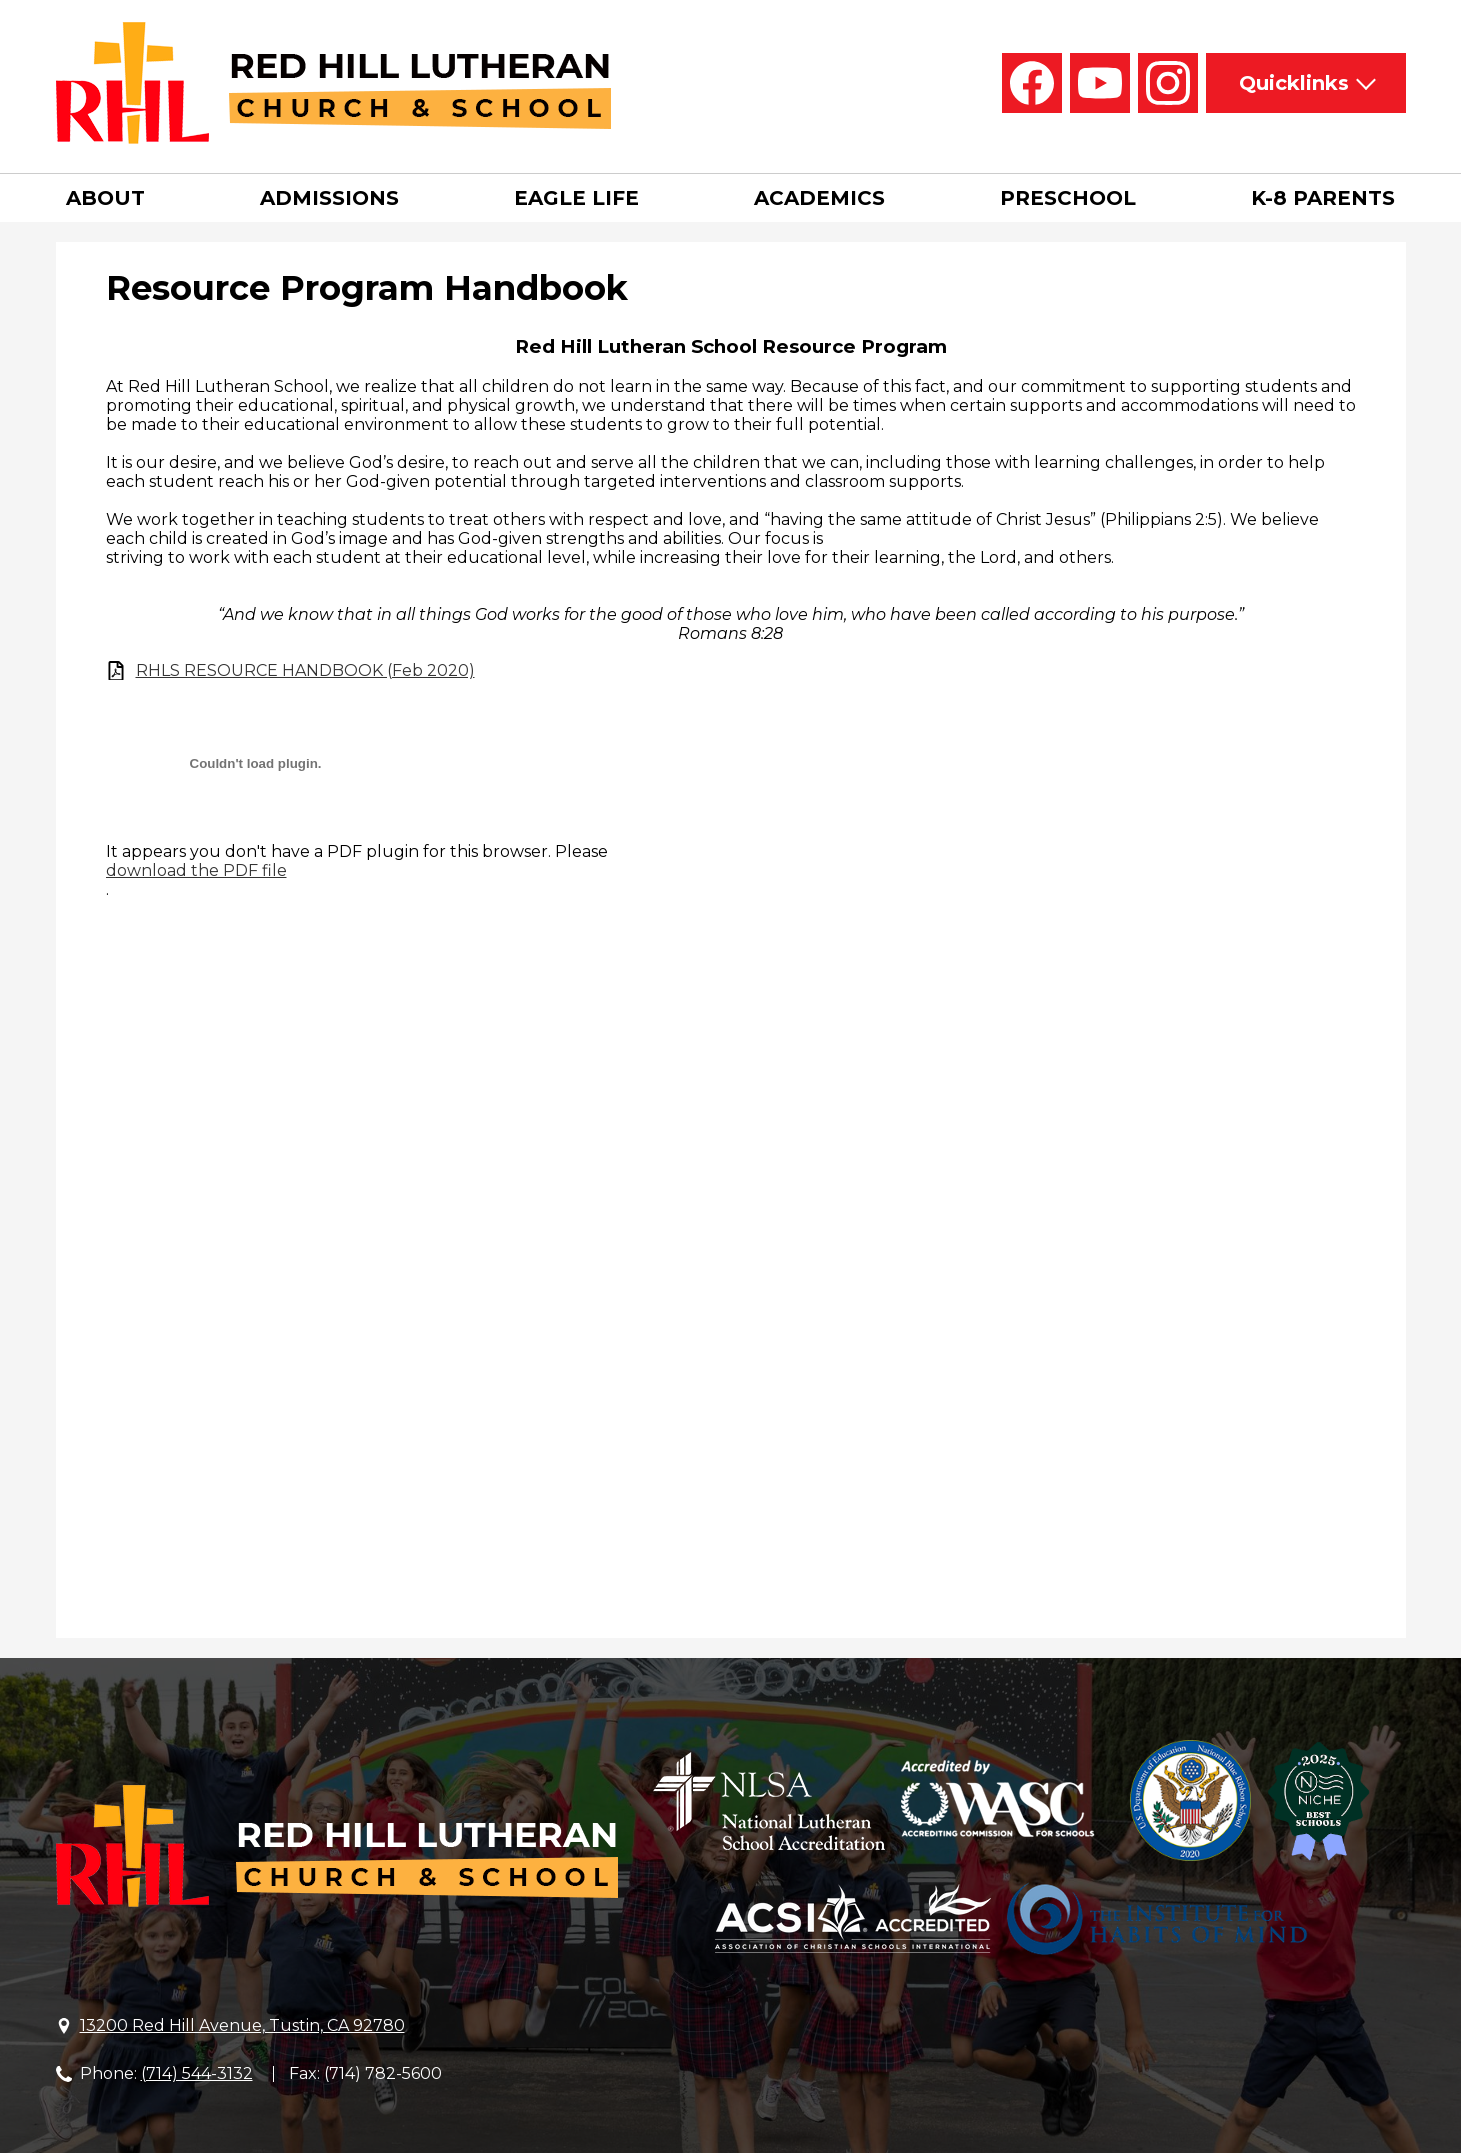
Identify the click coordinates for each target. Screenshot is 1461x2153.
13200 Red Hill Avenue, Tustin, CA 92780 (242, 2025)
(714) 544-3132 (197, 2073)
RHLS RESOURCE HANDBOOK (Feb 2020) (305, 670)
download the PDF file (196, 870)
